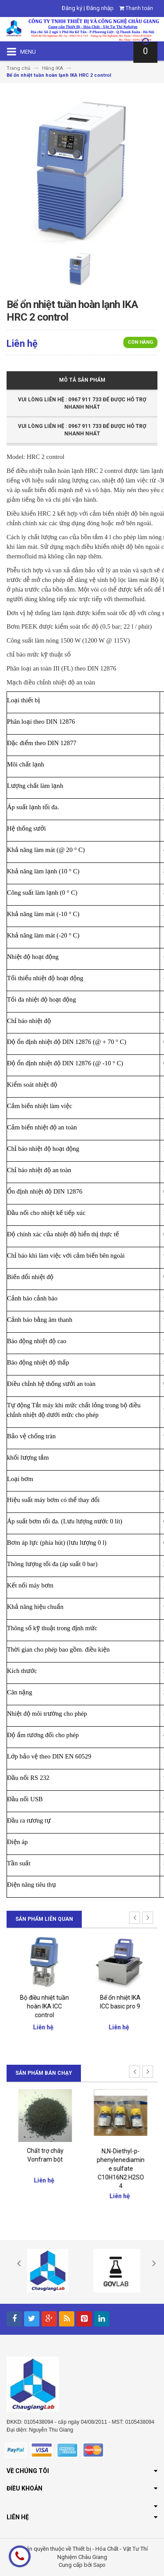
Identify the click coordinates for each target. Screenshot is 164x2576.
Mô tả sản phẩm (82, 380)
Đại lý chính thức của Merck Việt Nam (44, 2159)
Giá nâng (44, 1995)
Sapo (99, 2565)
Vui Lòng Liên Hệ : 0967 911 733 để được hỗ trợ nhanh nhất (82, 403)
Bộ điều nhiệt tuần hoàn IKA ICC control (120, 2006)
